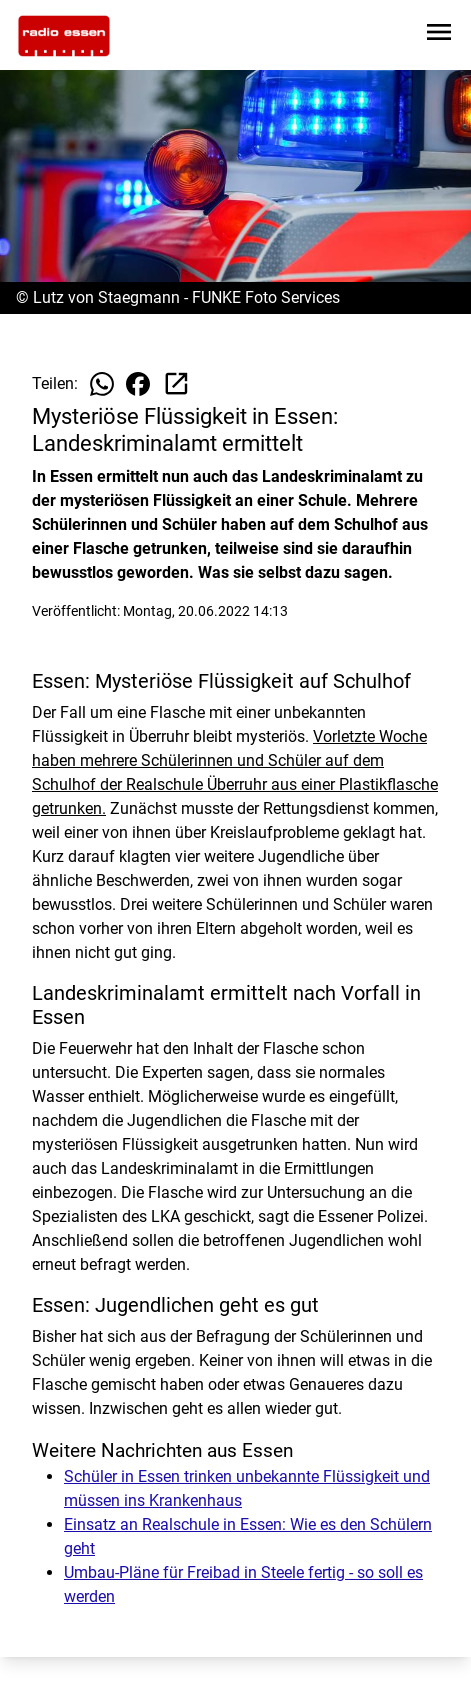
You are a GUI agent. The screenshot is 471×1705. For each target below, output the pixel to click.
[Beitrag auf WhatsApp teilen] (102, 384)
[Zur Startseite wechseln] (64, 36)
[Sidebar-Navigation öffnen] (439, 35)
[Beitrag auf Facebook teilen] (138, 384)
